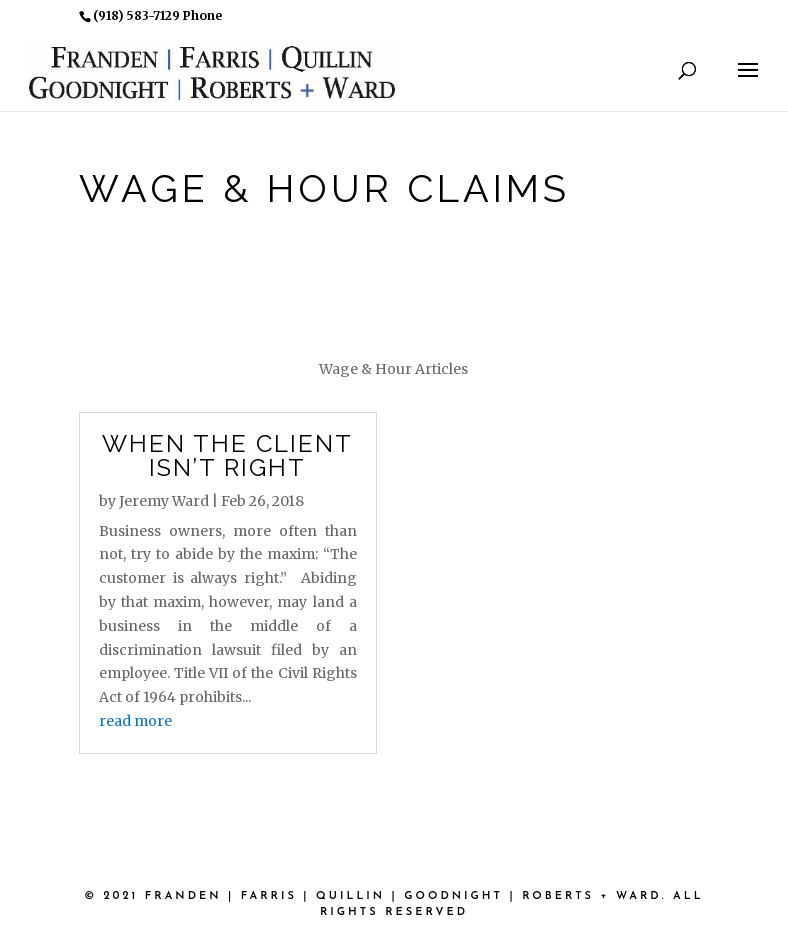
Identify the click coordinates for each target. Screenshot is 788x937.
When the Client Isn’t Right (227, 455)
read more (135, 721)
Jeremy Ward (164, 501)
